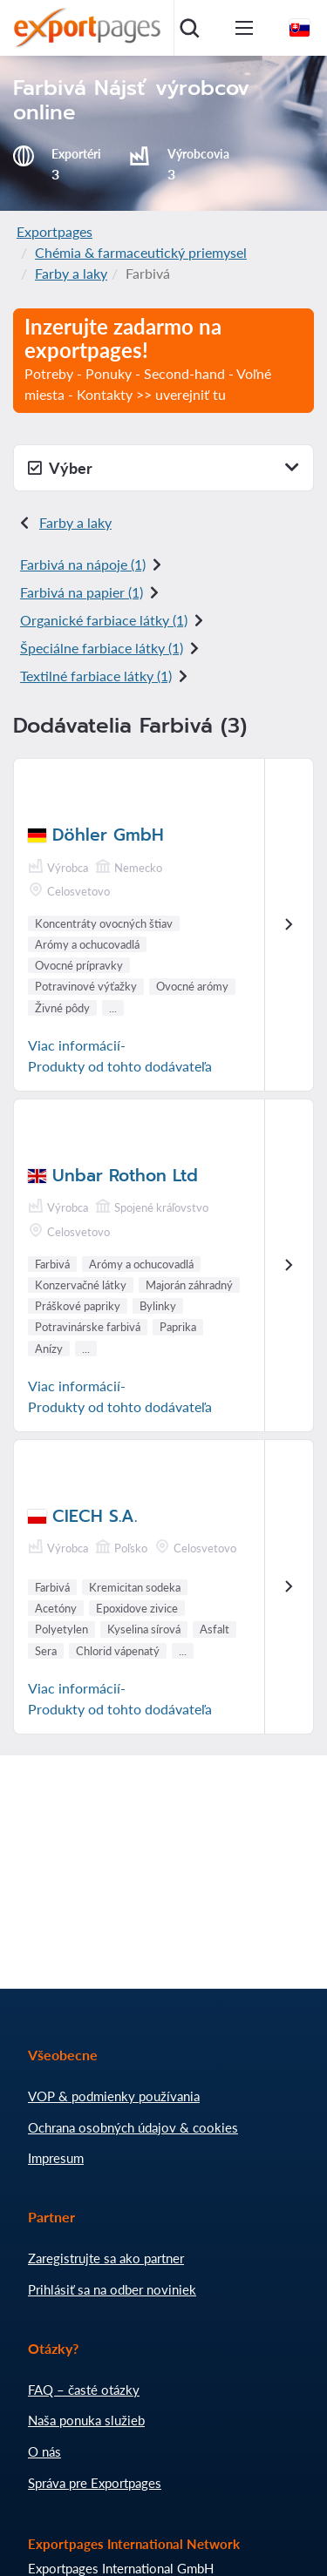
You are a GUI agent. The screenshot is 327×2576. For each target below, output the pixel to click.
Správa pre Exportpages (94, 2483)
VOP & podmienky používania (114, 2096)
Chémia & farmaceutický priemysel (141, 252)
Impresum (56, 2158)
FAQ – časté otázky (84, 2389)
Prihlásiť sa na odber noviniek (112, 2289)
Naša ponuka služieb (86, 2420)
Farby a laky (71, 273)
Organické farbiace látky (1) (103, 620)
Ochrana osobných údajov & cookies (133, 2127)
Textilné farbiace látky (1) (96, 675)
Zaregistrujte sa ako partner (106, 2258)
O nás (44, 2451)
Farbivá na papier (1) (81, 592)
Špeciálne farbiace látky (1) (101, 647)
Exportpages (54, 231)
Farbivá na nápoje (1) (83, 564)
